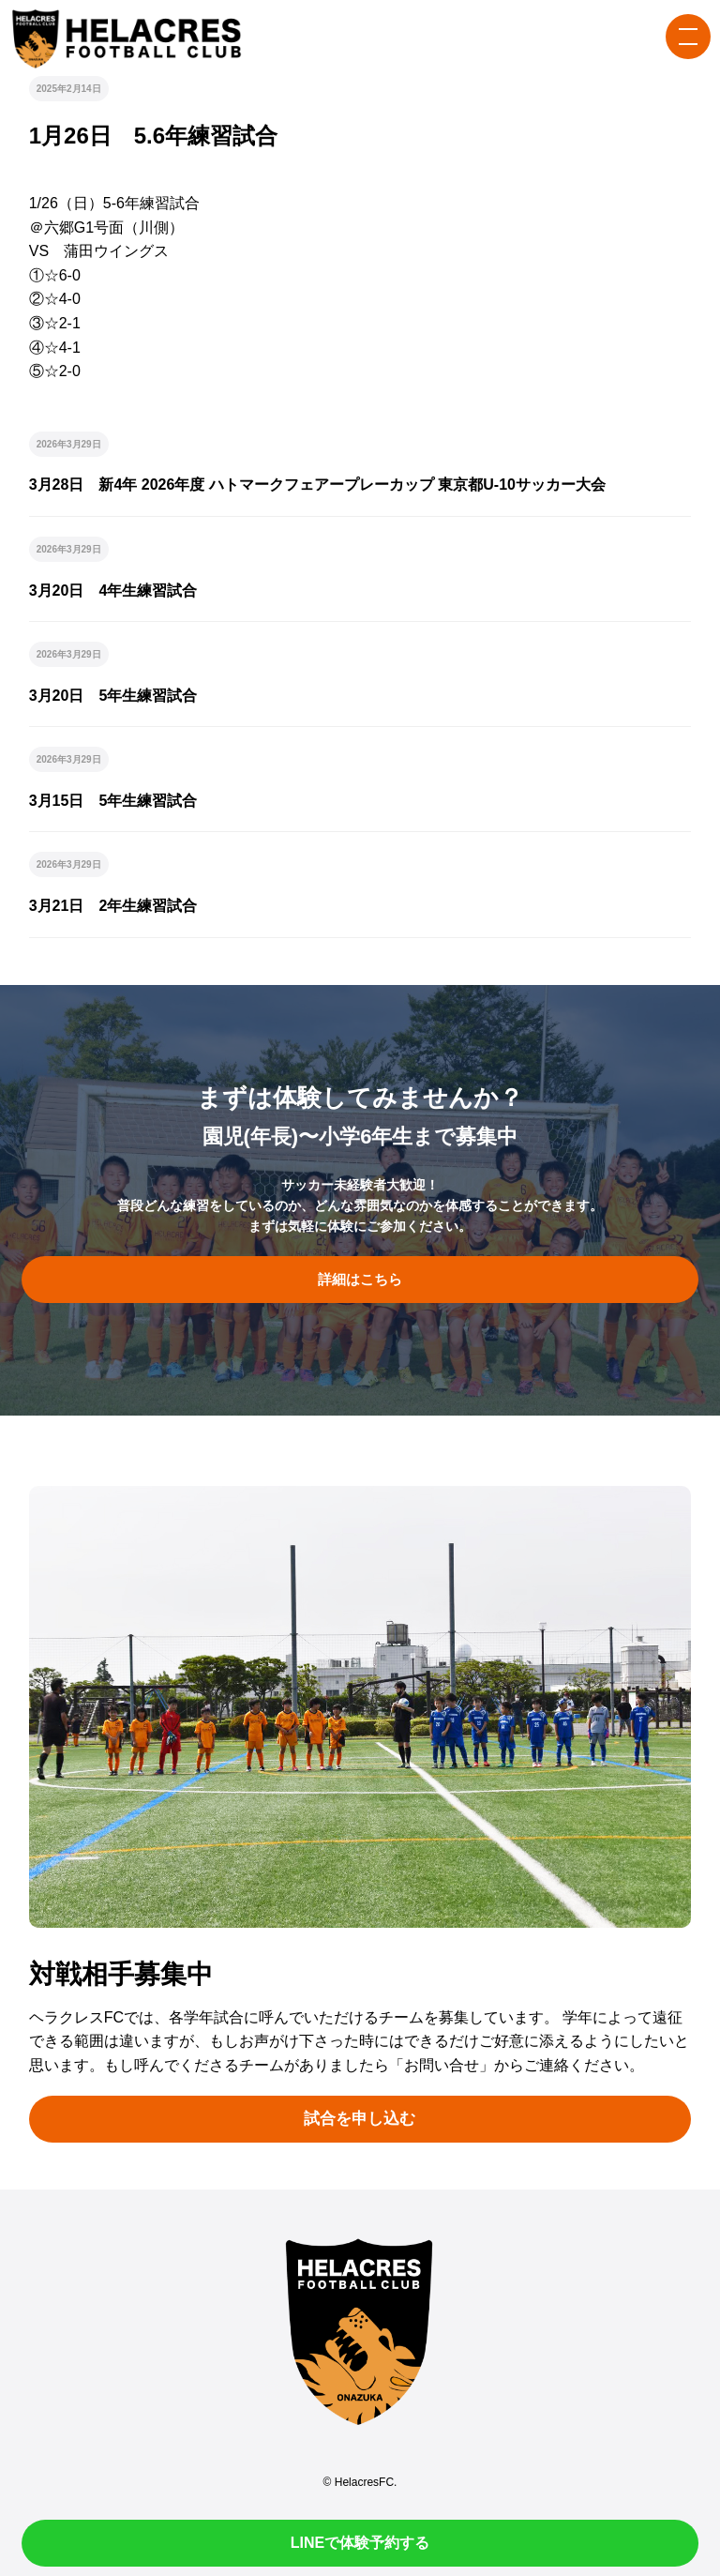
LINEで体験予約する (360, 2543)
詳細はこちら (360, 1279)
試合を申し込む (359, 2119)
